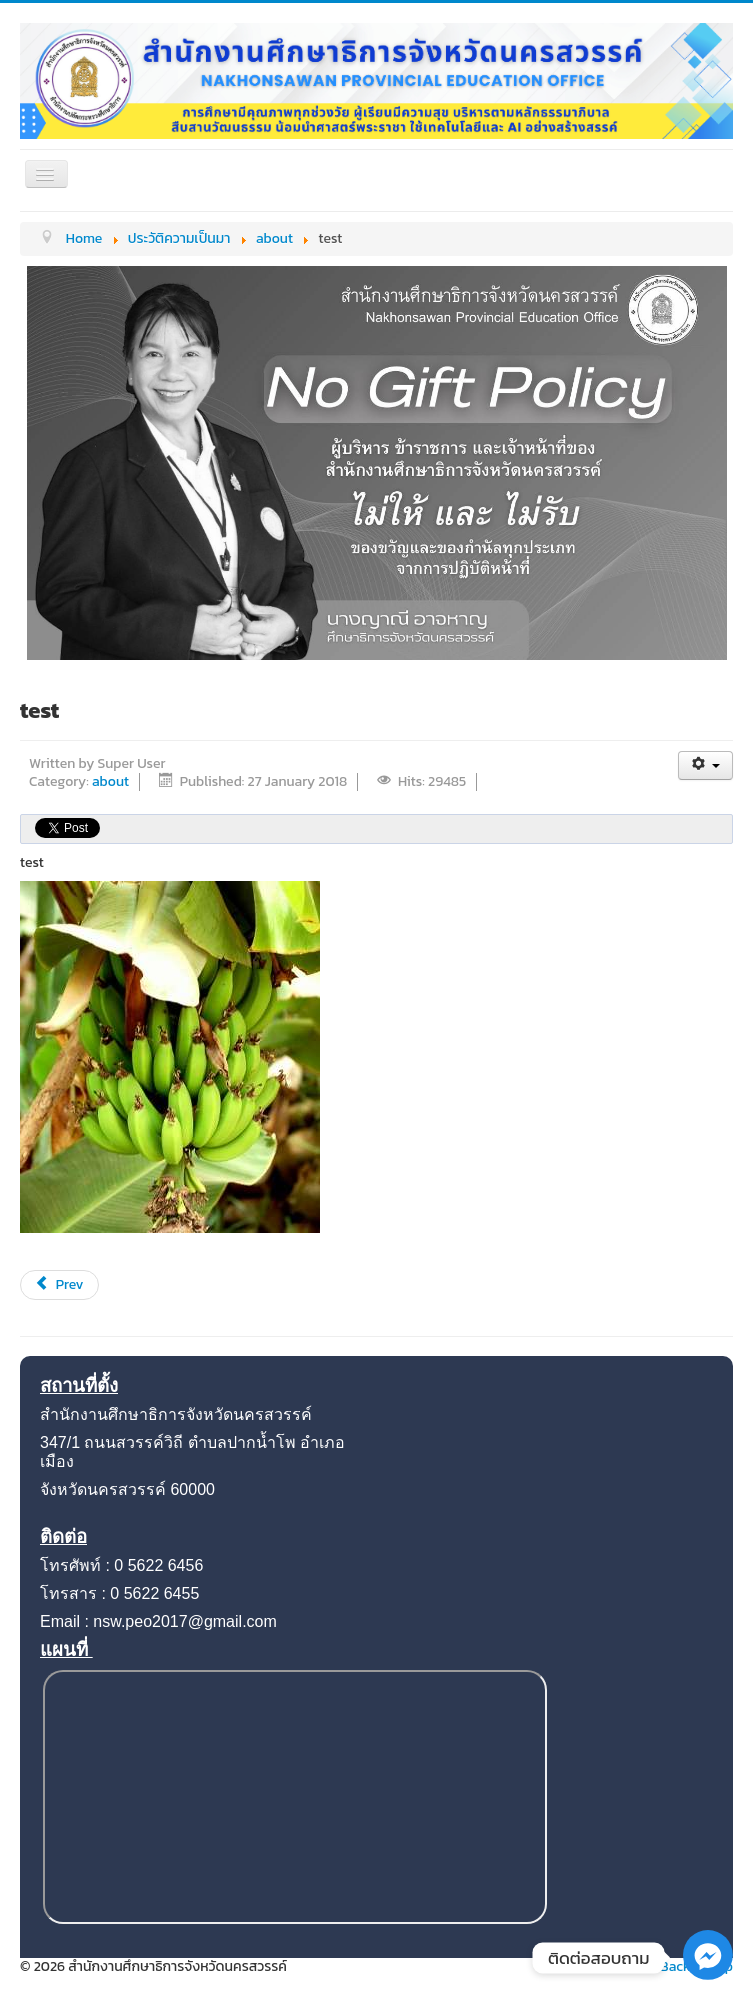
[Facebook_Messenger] (708, 1975)
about (110, 781)
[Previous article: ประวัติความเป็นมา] (59, 1285)
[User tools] (705, 765)
